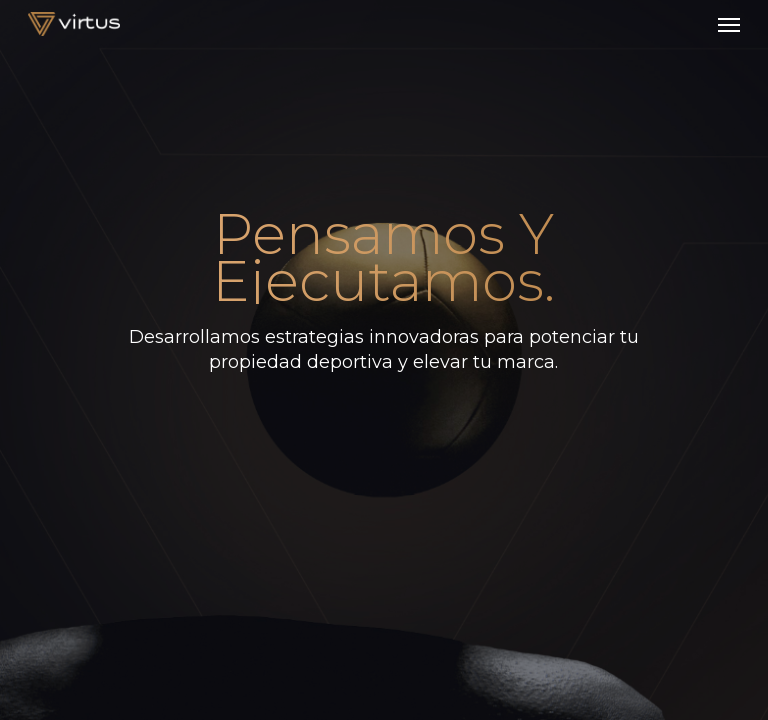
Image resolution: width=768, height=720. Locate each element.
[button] (729, 24)
